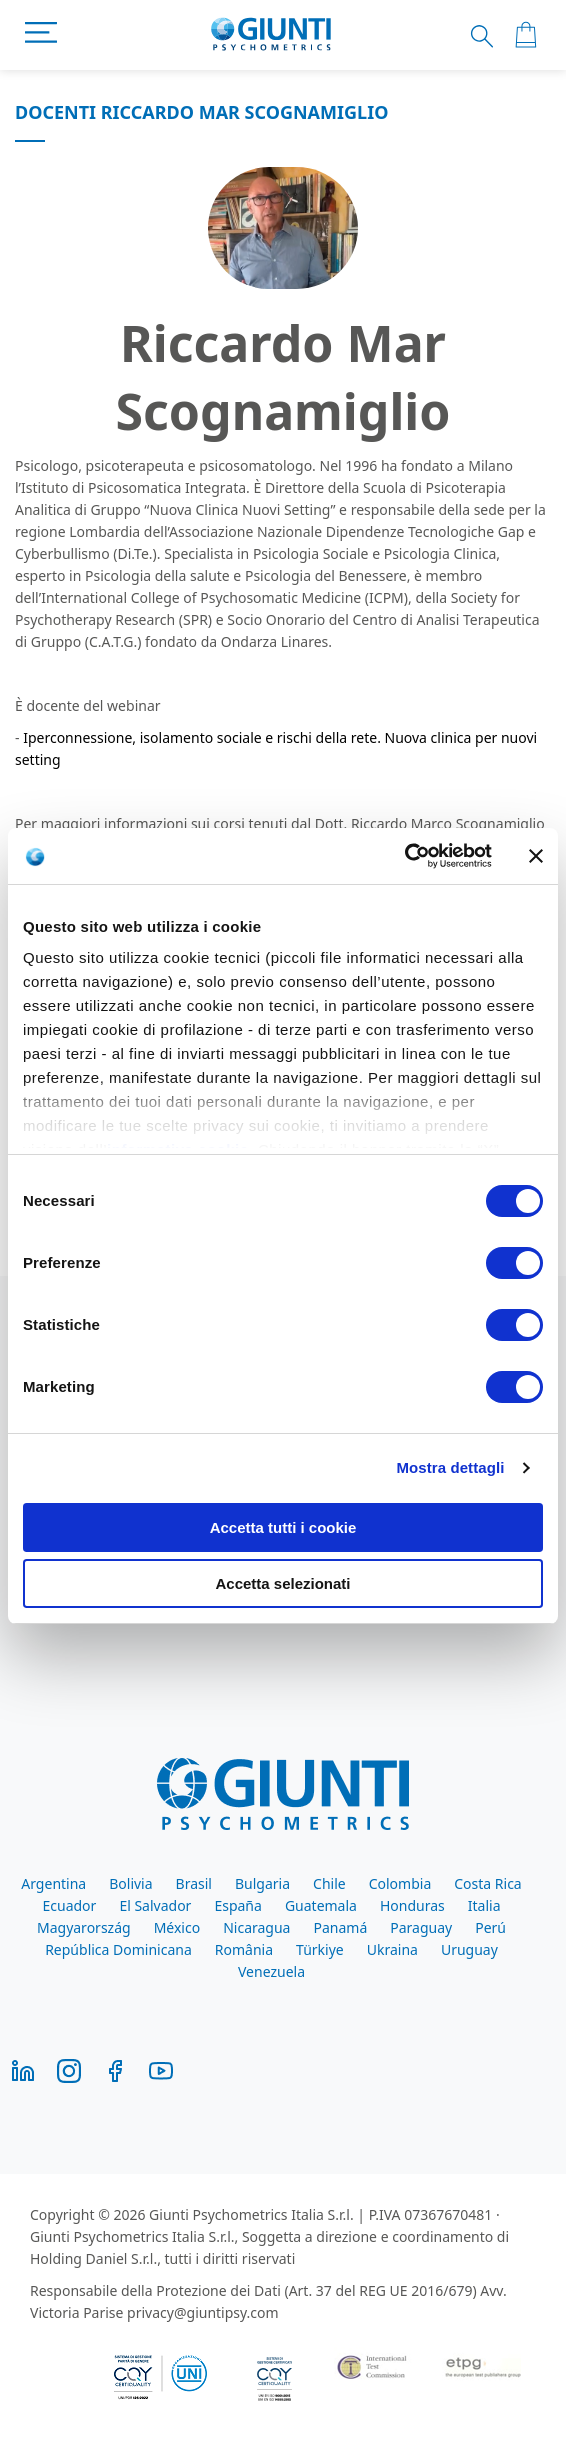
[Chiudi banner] (536, 856)
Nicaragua (256, 1927)
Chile (329, 1883)
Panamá (340, 1927)
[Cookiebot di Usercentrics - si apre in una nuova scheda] (404, 856)
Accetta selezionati (282, 1583)
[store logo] (271, 35)
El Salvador (155, 1905)
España (237, 1905)
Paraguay (421, 1927)
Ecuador (70, 1905)
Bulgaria (262, 1883)
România (244, 1949)
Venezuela (271, 1971)
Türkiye (320, 1949)
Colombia (400, 1883)
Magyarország (84, 1927)
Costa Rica (487, 1883)
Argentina (53, 1883)
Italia (484, 1905)
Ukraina (392, 1949)
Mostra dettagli (450, 1467)
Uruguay (469, 1949)
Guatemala (321, 1905)
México (177, 1927)
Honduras (412, 1905)
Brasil (194, 1883)
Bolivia (130, 1883)
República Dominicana (118, 1949)
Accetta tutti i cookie (283, 1527)
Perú (490, 1927)
